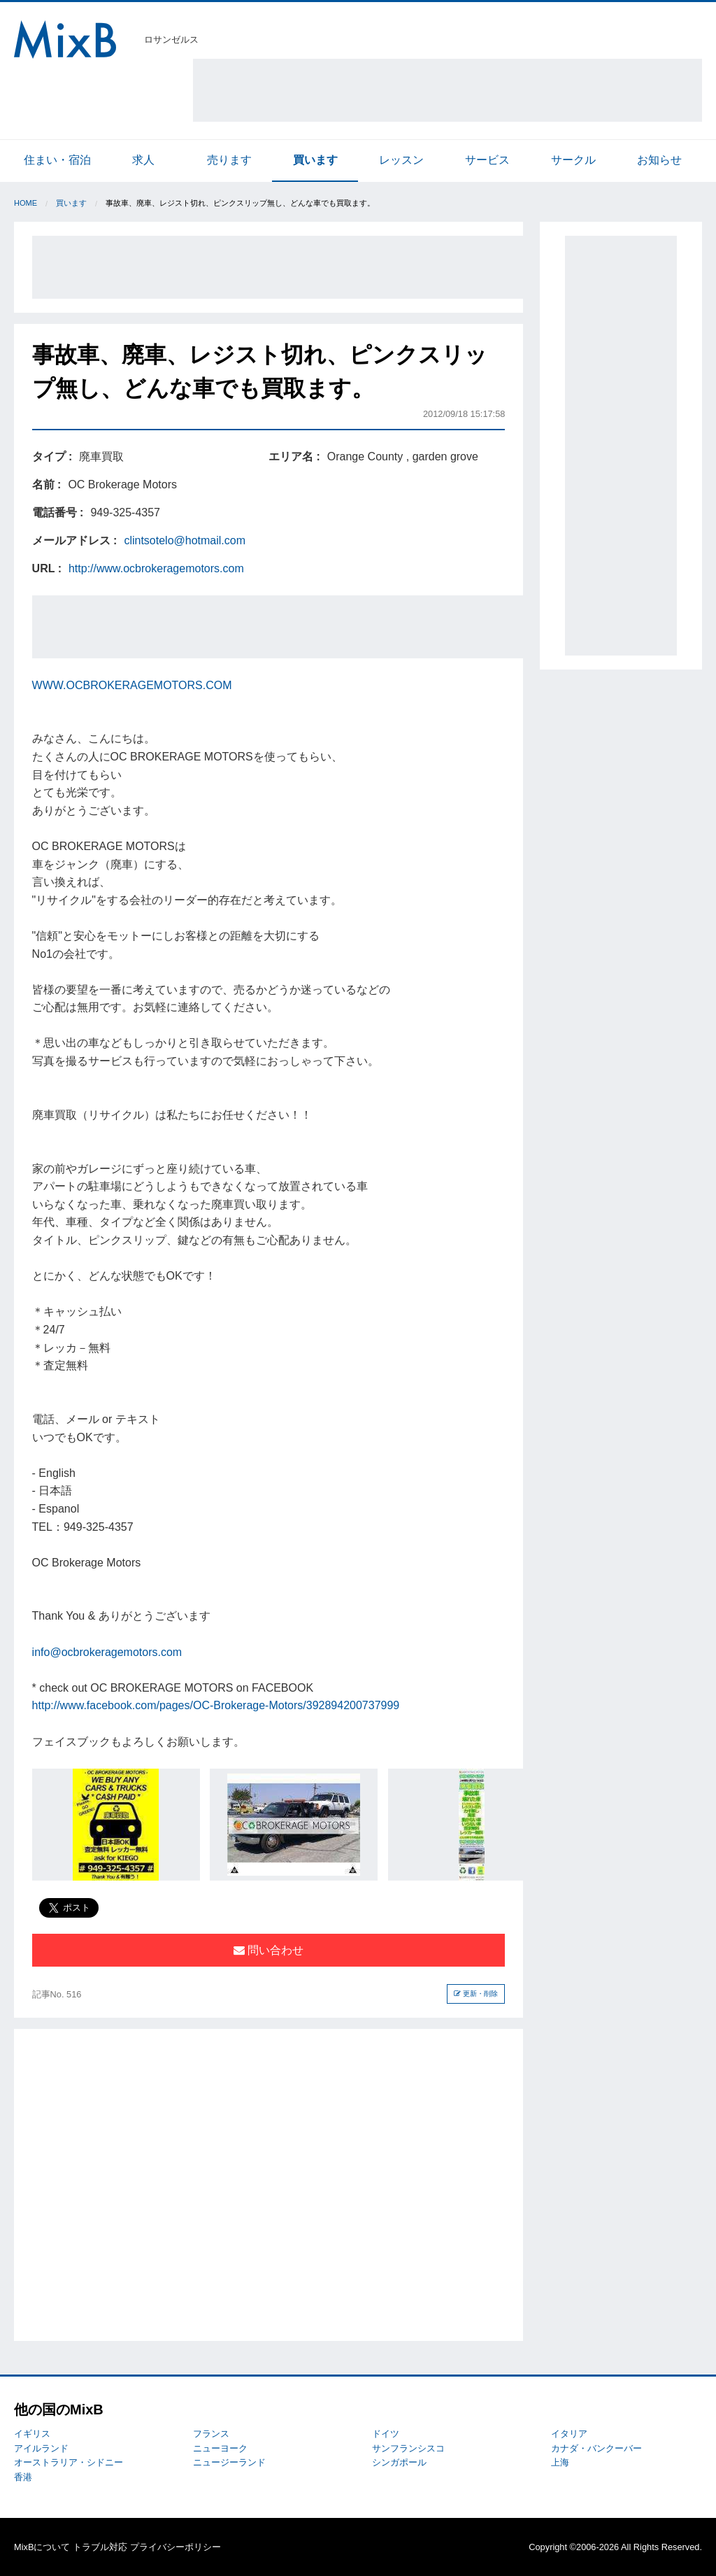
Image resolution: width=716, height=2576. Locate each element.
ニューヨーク (220, 2448)
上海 (560, 2462)
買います (315, 160)
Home (25, 203)
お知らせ (659, 160)
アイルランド (41, 2448)
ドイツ (385, 2433)
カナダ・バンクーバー (596, 2448)
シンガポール (399, 2462)
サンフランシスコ (408, 2448)
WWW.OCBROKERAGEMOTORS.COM (132, 685)
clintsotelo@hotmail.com (184, 540)
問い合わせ (268, 1950)
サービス (487, 160)
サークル (573, 160)
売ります (229, 160)
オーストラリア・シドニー (68, 2462)
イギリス (32, 2433)
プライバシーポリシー (175, 2547)
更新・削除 (476, 1993)
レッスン (401, 160)
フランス (211, 2433)
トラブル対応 (100, 2547)
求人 (143, 160)
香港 (23, 2477)
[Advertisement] (447, 90)
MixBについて (42, 2547)
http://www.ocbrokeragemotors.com (156, 568)
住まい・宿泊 (57, 160)
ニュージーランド (229, 2462)
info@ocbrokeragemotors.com (107, 1652)
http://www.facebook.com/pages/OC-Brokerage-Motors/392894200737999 (216, 1705)
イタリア (569, 2433)
